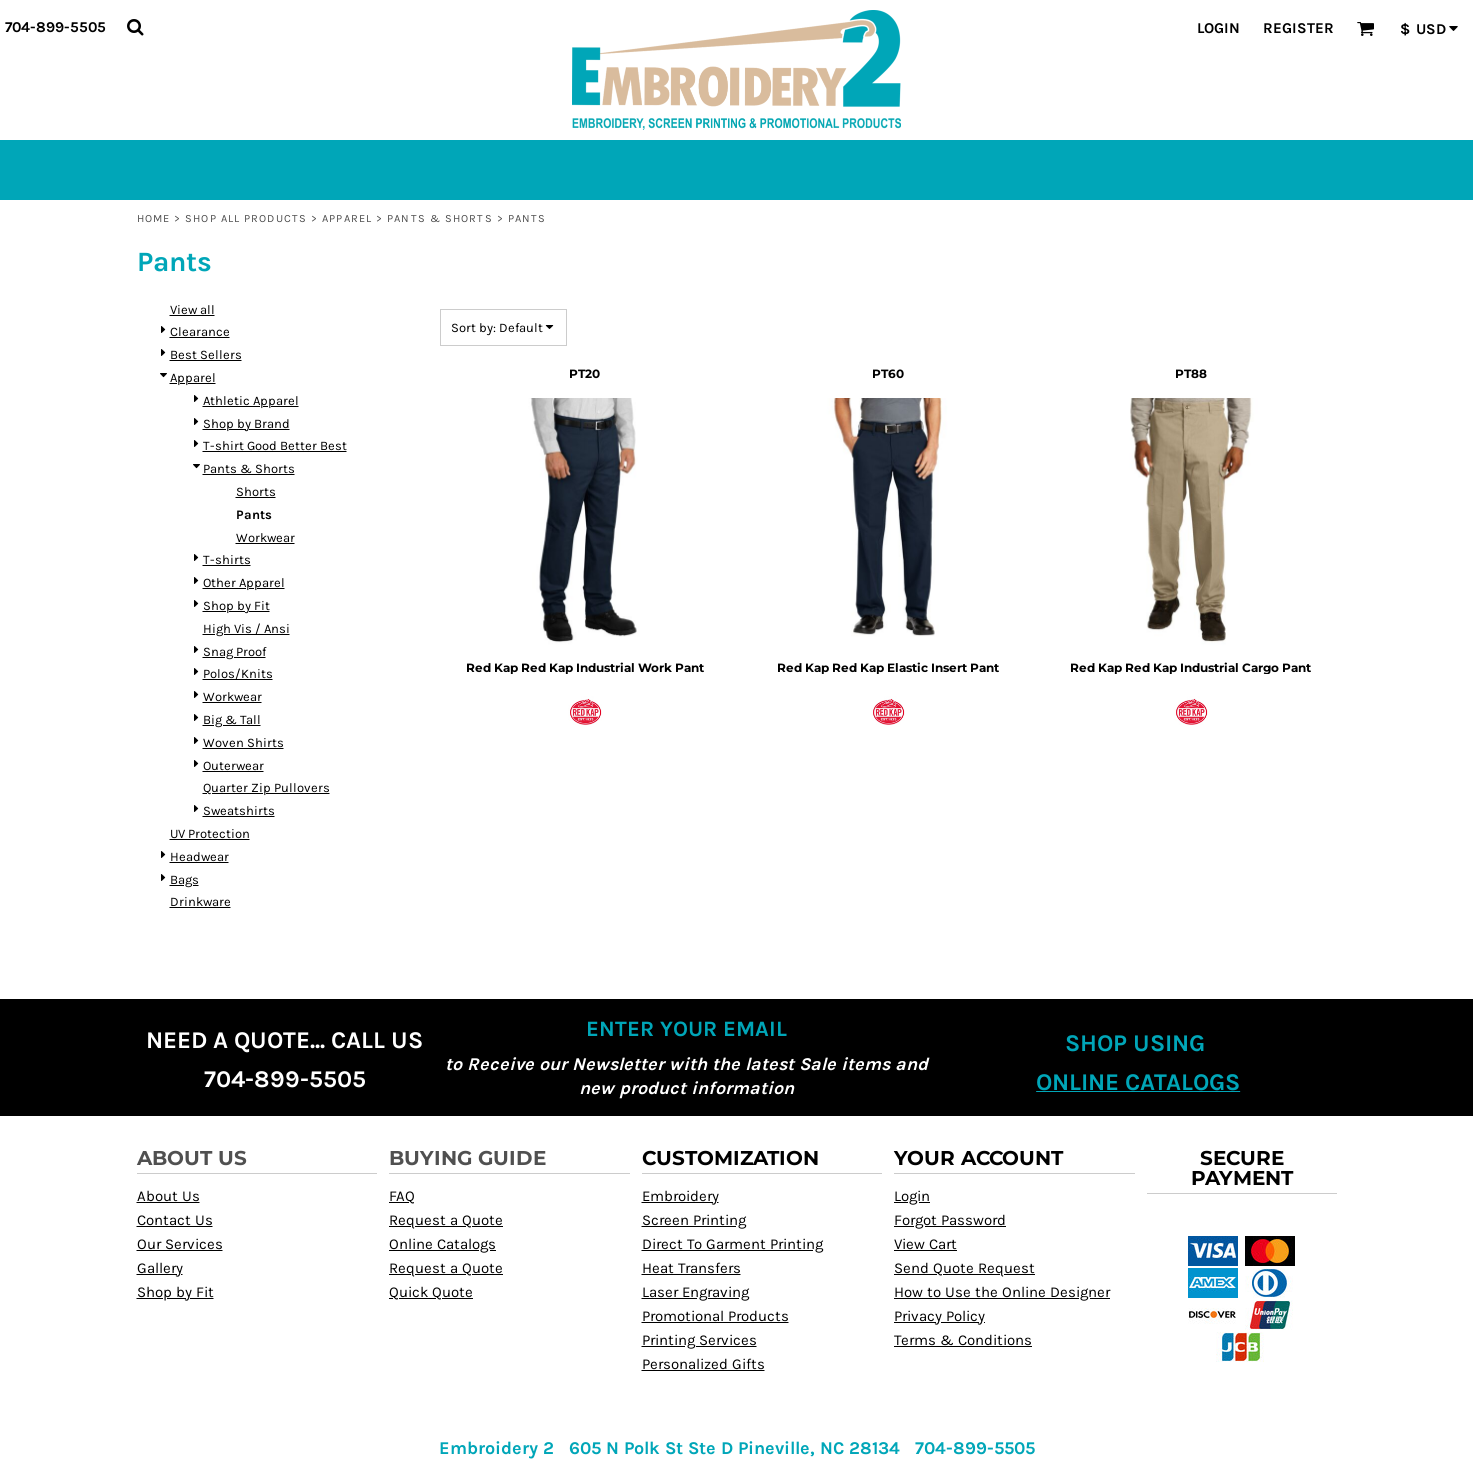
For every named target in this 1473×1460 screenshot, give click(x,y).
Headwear (199, 856)
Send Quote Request (964, 1268)
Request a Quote (446, 1220)
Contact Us (175, 1220)
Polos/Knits (238, 673)
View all (192, 309)
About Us (168, 1196)
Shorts (256, 491)
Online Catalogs (442, 1244)
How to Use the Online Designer (1002, 1292)
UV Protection (210, 833)
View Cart (925, 1244)
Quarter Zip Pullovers (266, 787)
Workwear (265, 537)
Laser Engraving (695, 1292)
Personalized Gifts (703, 1364)
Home (153, 218)
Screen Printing (694, 1220)
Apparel (347, 218)
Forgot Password (950, 1220)
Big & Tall (232, 719)
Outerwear (233, 765)
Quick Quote (431, 1292)
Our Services (180, 1244)
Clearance (200, 331)
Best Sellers (206, 354)
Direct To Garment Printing (732, 1244)
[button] (135, 27)
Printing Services (699, 1340)
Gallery (160, 1268)
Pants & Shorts (439, 218)
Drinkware (200, 901)
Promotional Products (715, 1316)
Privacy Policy (939, 1316)
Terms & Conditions (963, 1340)
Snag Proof (234, 651)
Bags (184, 879)
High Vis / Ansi (246, 628)
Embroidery (680, 1196)
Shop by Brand (246, 423)
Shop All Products (246, 218)
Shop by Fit (236, 605)
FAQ (402, 1196)
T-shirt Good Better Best (275, 445)
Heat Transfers (691, 1268)
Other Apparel (244, 582)
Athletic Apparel (251, 400)
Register (1298, 28)
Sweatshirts (239, 810)
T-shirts (227, 559)
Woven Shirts (243, 742)
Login (1218, 28)
